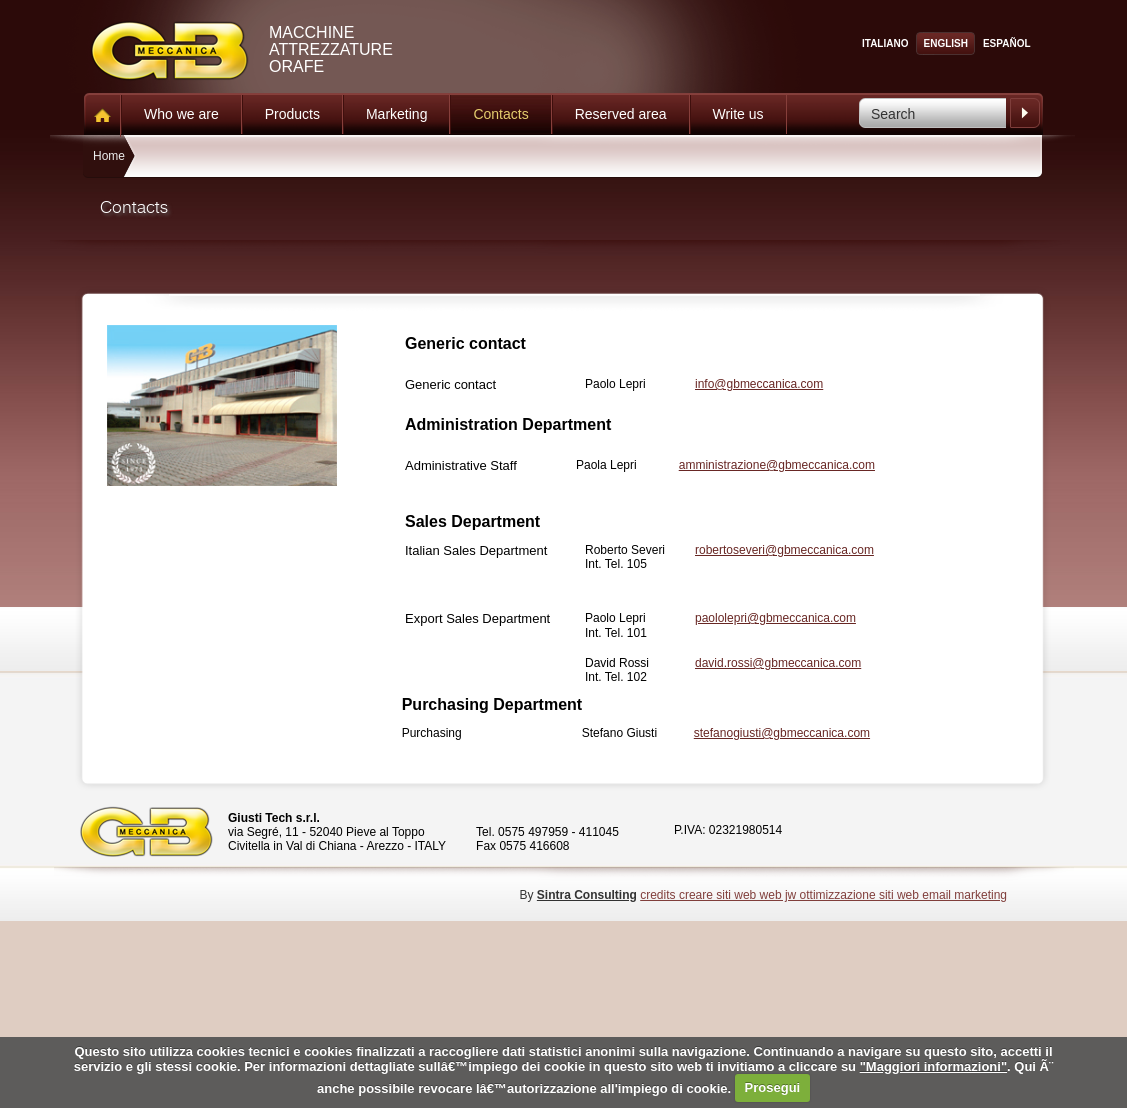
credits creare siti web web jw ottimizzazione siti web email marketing (823, 895)
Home (109, 156)
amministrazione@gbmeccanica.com (777, 465)
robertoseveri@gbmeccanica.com (784, 550)
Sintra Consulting (587, 895)
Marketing (396, 114)
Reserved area (621, 114)
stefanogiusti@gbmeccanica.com (782, 733)
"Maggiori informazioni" (933, 1066)
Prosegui (773, 1087)
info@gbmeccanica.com (759, 384)
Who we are (181, 114)
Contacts (500, 114)
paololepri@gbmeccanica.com (775, 618)
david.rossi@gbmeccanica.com (778, 663)
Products (292, 114)
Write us (738, 114)
